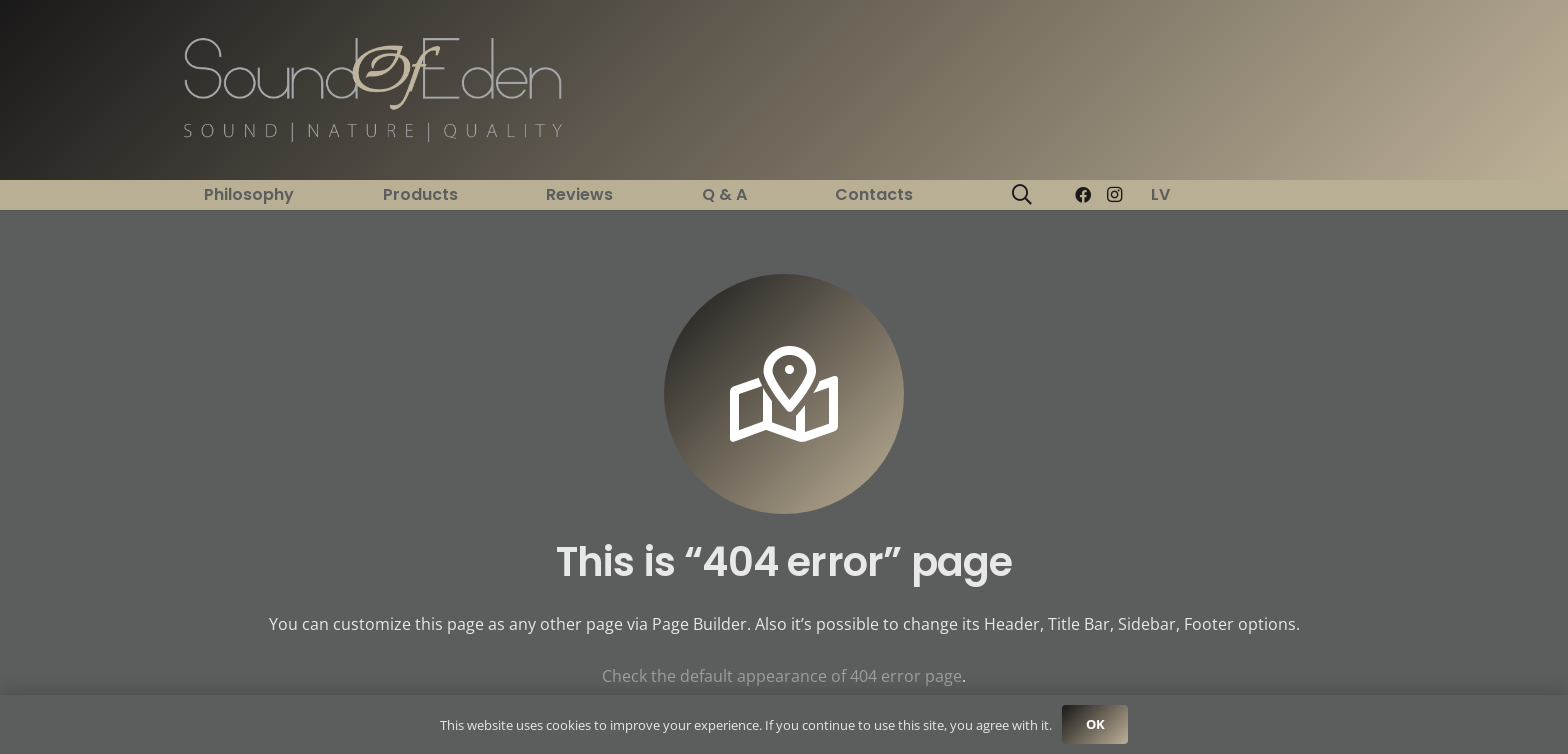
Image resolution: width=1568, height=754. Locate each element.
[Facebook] (1083, 195)
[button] (1022, 195)
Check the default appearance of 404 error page (782, 676)
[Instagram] (1115, 195)
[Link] (373, 90)
